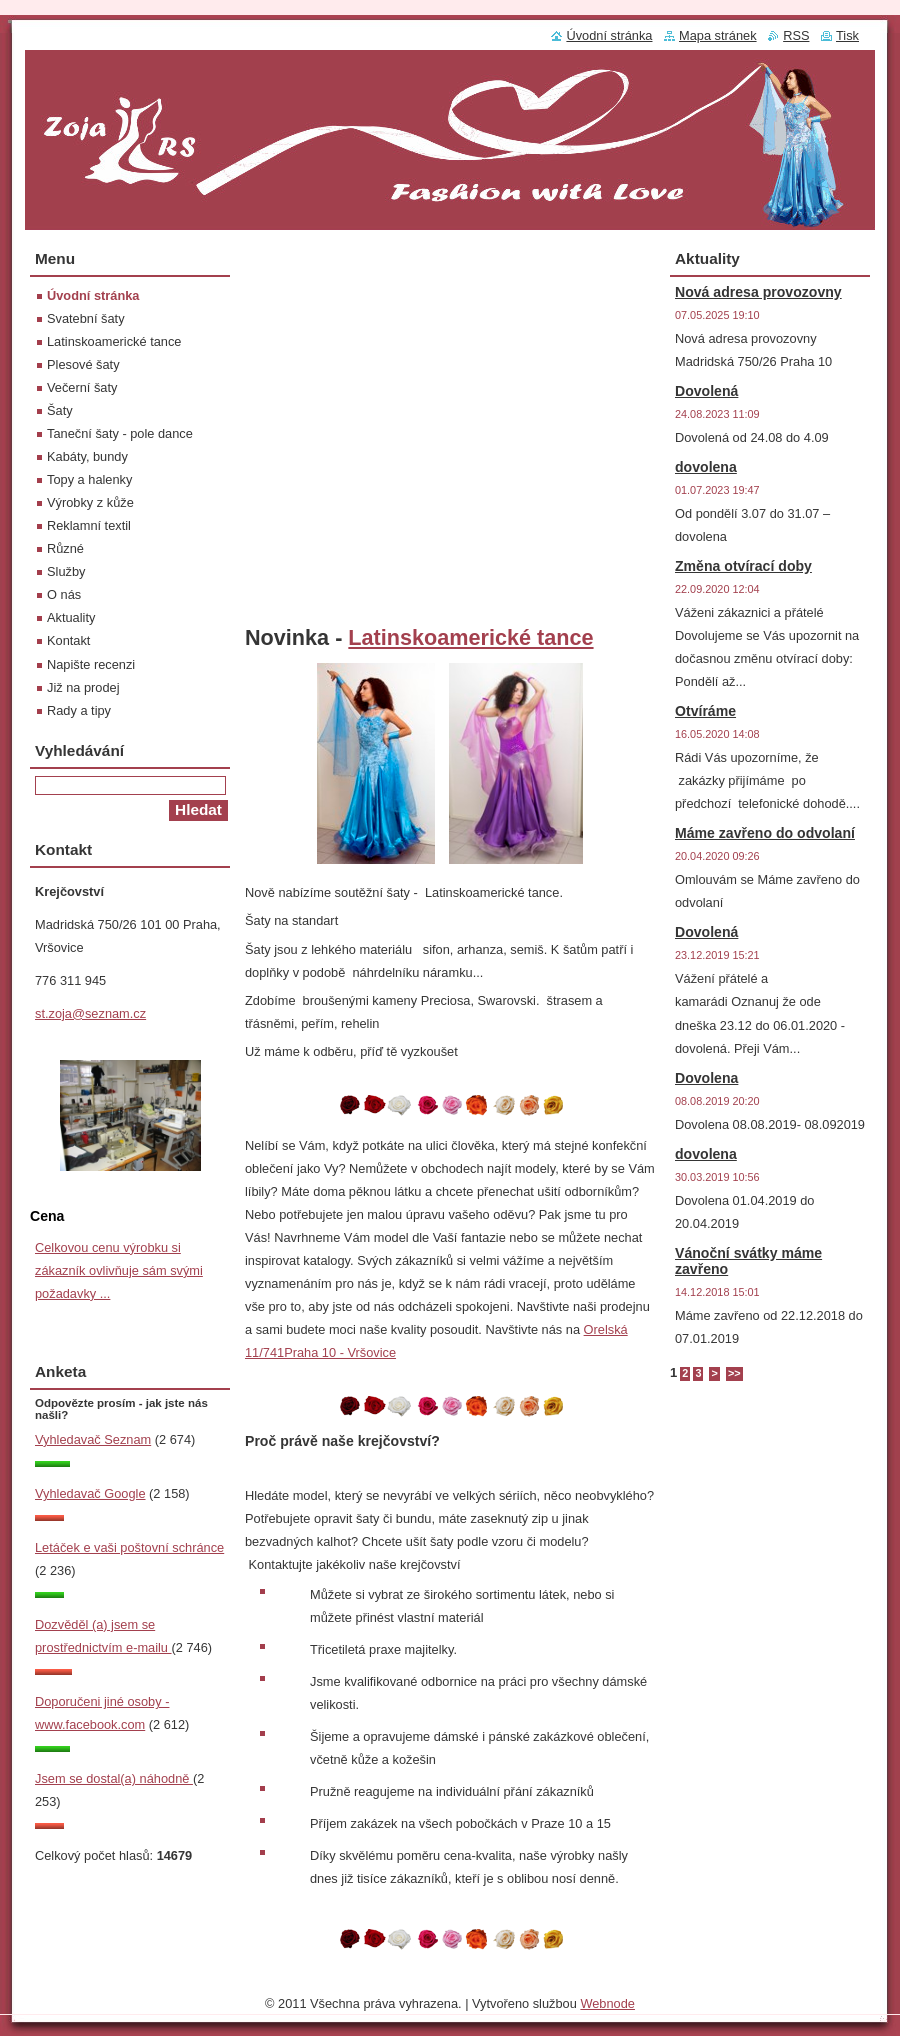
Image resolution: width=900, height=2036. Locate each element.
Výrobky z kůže (90, 502)
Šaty (60, 410)
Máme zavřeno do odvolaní (765, 833)
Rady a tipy (79, 710)
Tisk (847, 35)
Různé (65, 548)
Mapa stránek (718, 35)
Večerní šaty (82, 387)
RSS (796, 35)
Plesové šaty (83, 364)
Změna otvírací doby (743, 566)
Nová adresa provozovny (758, 292)
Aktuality (71, 617)
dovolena (706, 467)
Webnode (607, 2003)
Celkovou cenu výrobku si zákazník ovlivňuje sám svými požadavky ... (119, 1270)
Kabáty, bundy (87, 456)
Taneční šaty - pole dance (120, 433)
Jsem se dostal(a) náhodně (114, 1778)
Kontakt (68, 640)
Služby (66, 571)
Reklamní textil (89, 525)
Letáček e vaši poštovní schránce (129, 1547)
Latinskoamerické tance (470, 637)
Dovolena (706, 1078)
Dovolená (706, 391)
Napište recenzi (91, 664)
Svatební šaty (86, 318)
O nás (64, 594)
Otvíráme (705, 711)
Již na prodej (83, 687)
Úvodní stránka (93, 295)
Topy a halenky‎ (89, 479)
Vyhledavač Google (90, 1493)
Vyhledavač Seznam (93, 1439)
